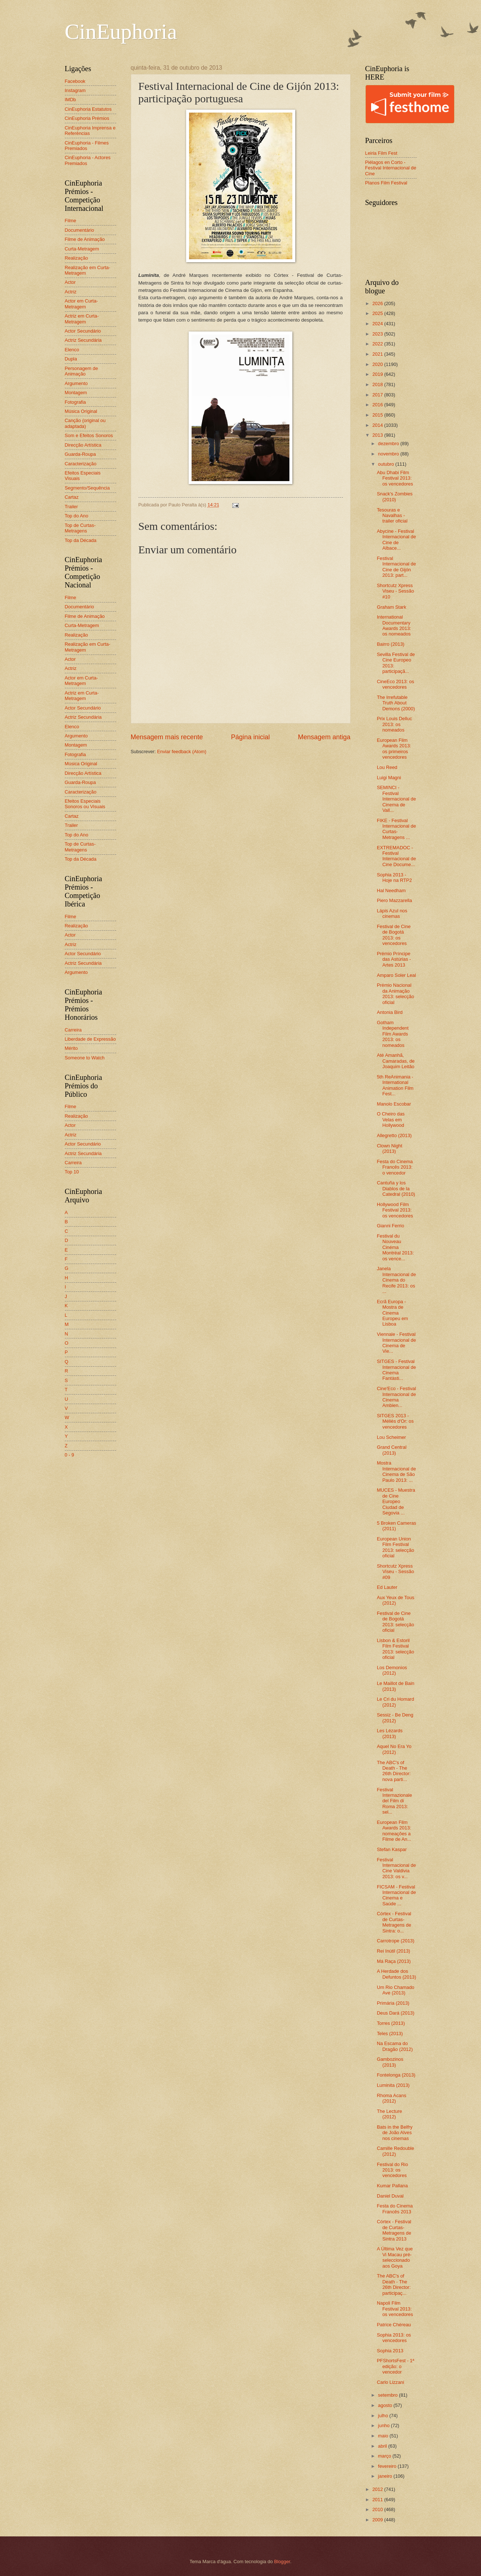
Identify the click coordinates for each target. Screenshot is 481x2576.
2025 (378, 313)
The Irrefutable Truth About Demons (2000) (396, 703)
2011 (378, 2499)
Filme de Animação (85, 239)
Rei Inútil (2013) (393, 1951)
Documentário (79, 230)
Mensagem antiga (324, 737)
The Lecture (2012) (389, 2113)
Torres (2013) (391, 2023)
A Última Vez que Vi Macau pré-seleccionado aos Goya (395, 2257)
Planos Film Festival (386, 183)
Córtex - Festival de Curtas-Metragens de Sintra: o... (394, 1922)
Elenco (72, 349)
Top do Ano (76, 516)
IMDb (70, 99)
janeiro (385, 2476)
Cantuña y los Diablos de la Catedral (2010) (396, 1188)
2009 (378, 2519)
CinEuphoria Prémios (87, 118)
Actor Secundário (83, 331)
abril (383, 2446)
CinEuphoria (121, 31)
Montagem (76, 392)
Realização (76, 258)
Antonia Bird (390, 1012)
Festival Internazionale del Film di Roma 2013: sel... (394, 1801)
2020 (378, 364)
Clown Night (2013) (389, 1148)
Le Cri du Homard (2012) (395, 1701)
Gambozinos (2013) (390, 2061)
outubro (386, 464)
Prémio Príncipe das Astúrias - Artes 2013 (394, 959)
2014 (378, 425)
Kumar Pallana (392, 2185)
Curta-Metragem (82, 249)
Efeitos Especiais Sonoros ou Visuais (85, 803)
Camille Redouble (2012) (395, 2151)
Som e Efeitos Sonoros (89, 435)
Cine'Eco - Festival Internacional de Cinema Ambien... (396, 1397)
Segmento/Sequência (87, 488)
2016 (378, 404)
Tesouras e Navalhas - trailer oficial (392, 515)
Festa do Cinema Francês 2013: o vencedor (395, 1167)
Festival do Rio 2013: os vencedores (392, 2170)
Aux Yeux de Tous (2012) (395, 1600)
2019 (378, 374)
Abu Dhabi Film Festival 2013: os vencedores (395, 478)
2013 (378, 435)
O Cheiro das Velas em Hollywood (391, 1119)
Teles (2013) (390, 2033)
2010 (378, 2509)
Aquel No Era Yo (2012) (394, 1749)
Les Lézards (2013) (390, 1733)
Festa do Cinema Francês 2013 (395, 2208)
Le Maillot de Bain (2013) (395, 1686)
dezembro (389, 443)
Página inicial (250, 737)
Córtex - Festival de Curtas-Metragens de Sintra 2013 (394, 2230)
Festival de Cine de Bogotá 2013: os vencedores (394, 935)
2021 (378, 354)
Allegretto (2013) (394, 1135)
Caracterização (81, 463)
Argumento (76, 383)
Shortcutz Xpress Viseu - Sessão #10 (395, 591)
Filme (70, 220)
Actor (70, 282)
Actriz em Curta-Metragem (82, 318)
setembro (388, 2395)
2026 (378, 303)
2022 (378, 344)
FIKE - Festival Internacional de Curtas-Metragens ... (396, 829)
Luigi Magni (389, 777)
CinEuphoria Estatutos (88, 109)
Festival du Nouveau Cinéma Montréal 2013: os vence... (395, 1247)
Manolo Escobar (394, 1104)
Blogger (282, 2561)
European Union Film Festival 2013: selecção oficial (395, 1547)
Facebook (75, 81)
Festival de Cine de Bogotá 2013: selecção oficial (395, 1622)
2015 (378, 415)
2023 (378, 334)
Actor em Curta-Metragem (81, 303)
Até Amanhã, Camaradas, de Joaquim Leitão (396, 1060)
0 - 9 (69, 1455)
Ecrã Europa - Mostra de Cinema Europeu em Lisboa (392, 1313)
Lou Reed (387, 767)
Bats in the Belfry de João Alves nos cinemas (394, 2132)
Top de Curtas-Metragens (80, 528)
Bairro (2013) (390, 644)
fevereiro (388, 2466)
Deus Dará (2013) (395, 2013)
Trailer (71, 506)
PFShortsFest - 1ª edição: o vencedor (395, 2366)
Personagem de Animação (81, 371)
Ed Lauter (387, 1587)
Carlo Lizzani (390, 2382)
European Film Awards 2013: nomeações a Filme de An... (394, 1831)
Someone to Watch (85, 1057)
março (385, 2456)
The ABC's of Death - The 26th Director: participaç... (394, 2284)
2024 (378, 323)
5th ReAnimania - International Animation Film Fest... (395, 1085)
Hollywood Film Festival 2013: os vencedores (395, 1210)
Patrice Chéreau (394, 2324)
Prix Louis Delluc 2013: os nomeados (394, 724)
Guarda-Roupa (80, 454)
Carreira (73, 1030)
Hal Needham (391, 890)
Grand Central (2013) (392, 1449)
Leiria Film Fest (381, 153)
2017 (378, 394)
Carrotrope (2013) (395, 1940)
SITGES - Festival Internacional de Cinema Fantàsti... (396, 1370)
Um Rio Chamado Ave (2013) (395, 1990)
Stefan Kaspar (392, 1849)
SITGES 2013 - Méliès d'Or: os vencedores (395, 1421)
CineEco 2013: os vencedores (395, 684)
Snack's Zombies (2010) (395, 496)
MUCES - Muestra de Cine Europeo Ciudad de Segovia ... (396, 1501)
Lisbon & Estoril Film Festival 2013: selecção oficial (395, 1649)
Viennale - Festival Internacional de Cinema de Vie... (396, 1342)
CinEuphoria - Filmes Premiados (87, 145)
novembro (389, 454)
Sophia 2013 (390, 2350)
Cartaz (72, 497)
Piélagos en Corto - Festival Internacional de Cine (391, 168)
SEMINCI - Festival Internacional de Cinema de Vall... (396, 799)
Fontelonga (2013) (396, 2075)
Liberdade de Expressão (90, 1039)
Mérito (71, 1048)
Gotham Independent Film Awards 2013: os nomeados (393, 1034)
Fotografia (75, 402)
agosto (385, 2405)
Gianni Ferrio (390, 1225)
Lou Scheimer (391, 1437)
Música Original (81, 411)
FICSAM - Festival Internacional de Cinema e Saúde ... (396, 1895)
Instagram (75, 90)
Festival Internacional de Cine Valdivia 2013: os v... (396, 1868)
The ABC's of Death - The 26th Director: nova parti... (394, 1771)
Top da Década (81, 540)
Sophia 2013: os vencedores (394, 2337)
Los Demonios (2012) (392, 1670)
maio (383, 2435)
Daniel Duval (390, 2196)
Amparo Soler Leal (396, 975)
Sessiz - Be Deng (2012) (395, 1717)
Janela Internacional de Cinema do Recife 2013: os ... (396, 1280)
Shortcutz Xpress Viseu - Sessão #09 (395, 1571)
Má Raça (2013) (394, 1961)
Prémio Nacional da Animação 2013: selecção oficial (395, 993)
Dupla (71, 359)
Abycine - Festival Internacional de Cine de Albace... (396, 539)
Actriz (71, 291)
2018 (378, 384)
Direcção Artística (83, 445)
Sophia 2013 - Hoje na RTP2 (394, 877)
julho (383, 2415)
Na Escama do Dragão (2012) (395, 2046)
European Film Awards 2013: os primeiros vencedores (394, 748)
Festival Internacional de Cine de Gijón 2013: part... (396, 567)
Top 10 (72, 1172)
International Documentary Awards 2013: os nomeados (394, 625)
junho (384, 2425)
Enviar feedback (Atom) (182, 751)
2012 (378, 2489)
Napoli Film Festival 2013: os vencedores (395, 2308)
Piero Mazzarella (394, 900)
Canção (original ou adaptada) (85, 423)
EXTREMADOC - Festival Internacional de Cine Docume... (396, 856)
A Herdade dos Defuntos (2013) (396, 1973)
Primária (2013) (393, 2003)
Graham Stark (391, 607)
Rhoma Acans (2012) (391, 2098)
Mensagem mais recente (167, 737)
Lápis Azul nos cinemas (392, 913)
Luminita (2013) (393, 2085)
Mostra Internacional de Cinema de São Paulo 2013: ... (396, 1471)
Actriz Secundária (83, 340)
